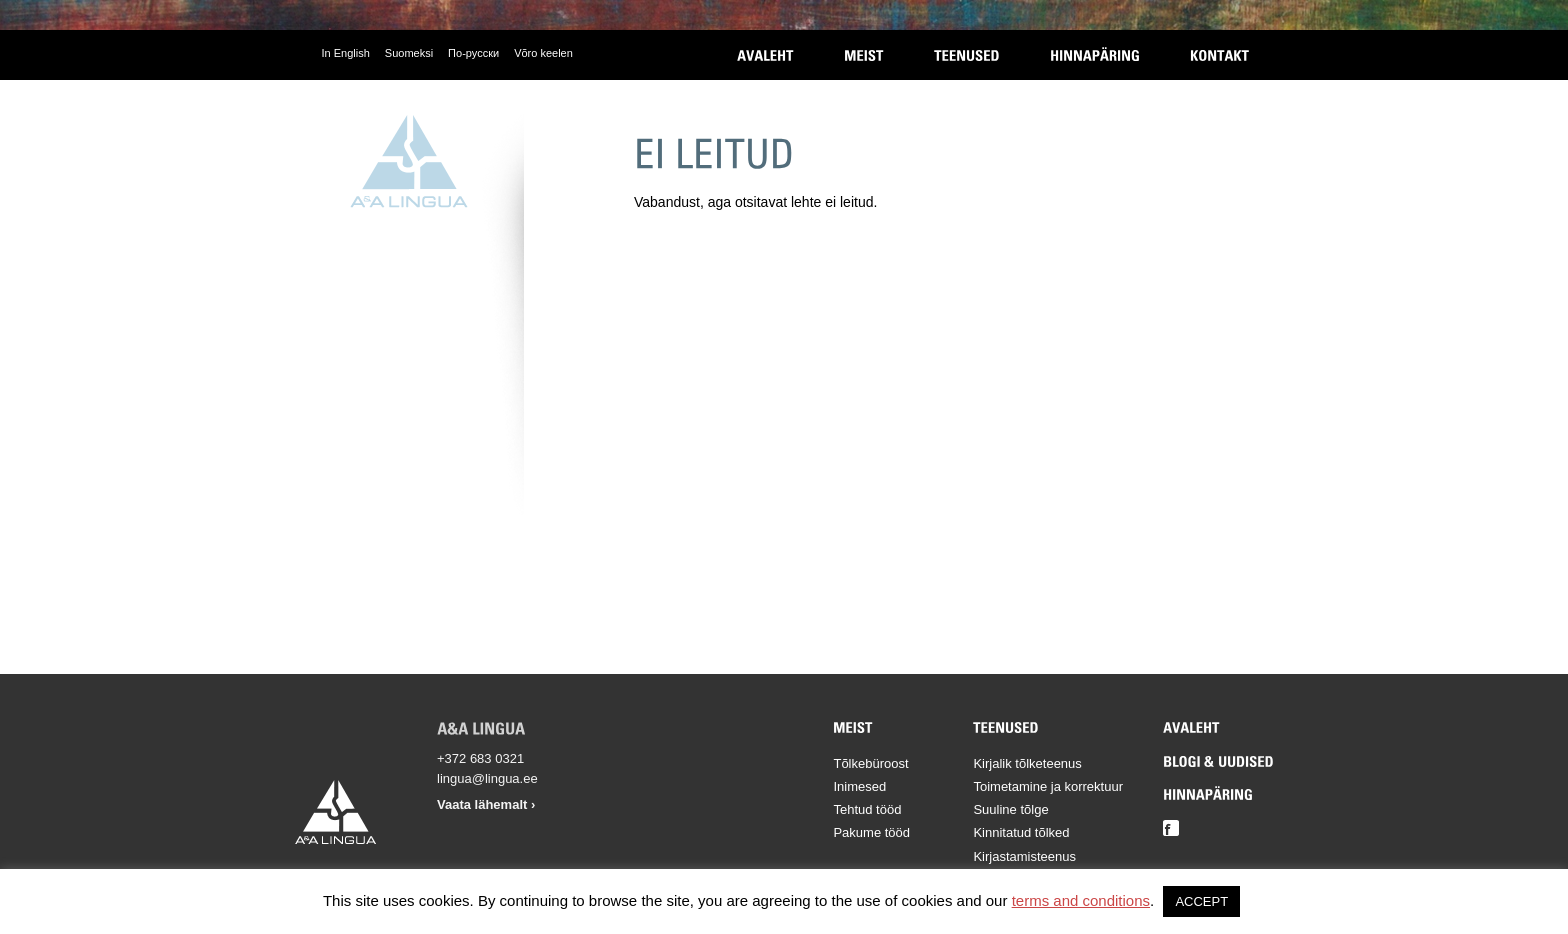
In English (346, 53)
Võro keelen (543, 53)
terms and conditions (1081, 900)
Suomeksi (409, 53)
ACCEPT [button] (1201, 901)
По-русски (473, 53)
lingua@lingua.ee (487, 778)
